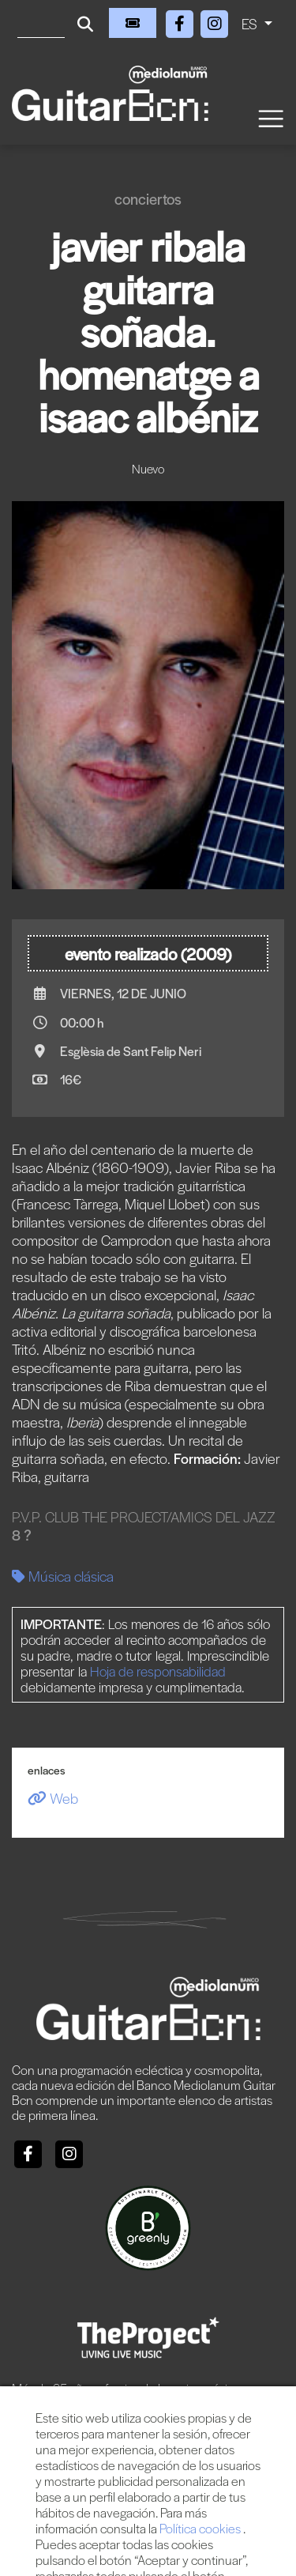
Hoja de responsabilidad (158, 1670)
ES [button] (251, 23)
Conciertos (148, 199)
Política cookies (201, 2528)
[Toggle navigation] (270, 117)
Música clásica (63, 1576)
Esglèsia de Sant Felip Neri (130, 1051)
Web (53, 1798)
